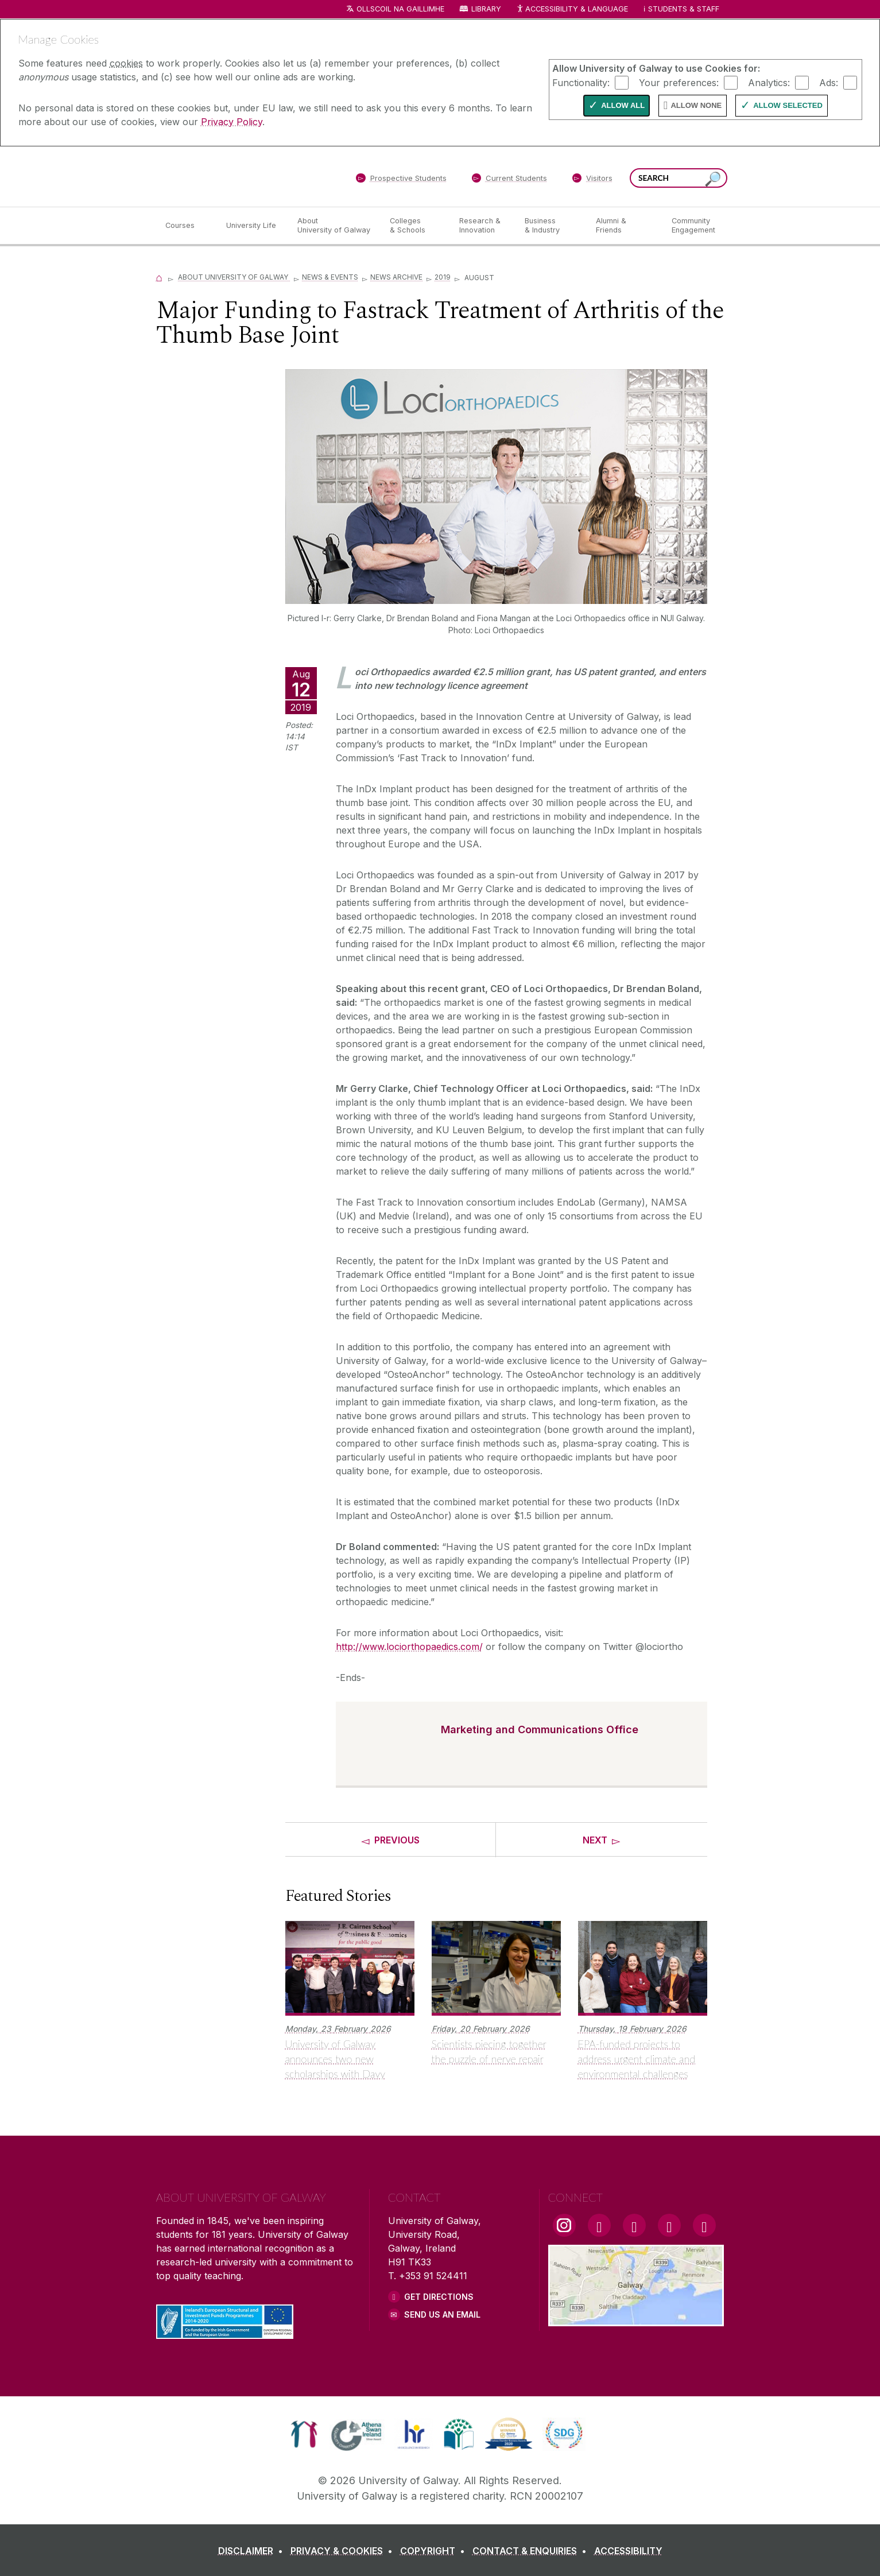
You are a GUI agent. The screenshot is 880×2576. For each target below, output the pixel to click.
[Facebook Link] (599, 2225)
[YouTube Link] (634, 2225)
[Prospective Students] (401, 180)
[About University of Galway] (334, 225)
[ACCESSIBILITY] (628, 2551)
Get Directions (439, 2297)
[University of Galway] (239, 175)
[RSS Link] (704, 2225)
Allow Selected (788, 105)
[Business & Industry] (551, 225)
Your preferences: (679, 82)
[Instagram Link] (564, 2225)
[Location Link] (636, 2319)
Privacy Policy (231, 121)
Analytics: (769, 82)
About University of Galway (234, 277)
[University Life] (252, 225)
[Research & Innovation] (482, 225)
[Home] (159, 277)
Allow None (696, 105)
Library (486, 9)
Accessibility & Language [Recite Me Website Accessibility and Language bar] (572, 9)
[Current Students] (509, 180)
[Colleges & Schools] (415, 225)
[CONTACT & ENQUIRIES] (531, 2551)
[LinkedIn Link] (669, 2225)
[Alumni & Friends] (624, 225)
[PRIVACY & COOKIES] (343, 2551)
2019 (443, 277)
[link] (304, 2434)
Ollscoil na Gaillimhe (400, 9)
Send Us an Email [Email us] (442, 2314)
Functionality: (581, 82)
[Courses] (186, 225)
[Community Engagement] (693, 225)
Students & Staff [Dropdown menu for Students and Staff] (683, 9)
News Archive (396, 277)
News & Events (330, 277)
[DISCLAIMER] (253, 2551)
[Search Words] (678, 178)
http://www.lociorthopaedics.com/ (409, 1646)
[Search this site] (713, 179)
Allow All (623, 105)
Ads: (828, 82)
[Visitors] (592, 180)
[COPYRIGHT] (435, 2551)
